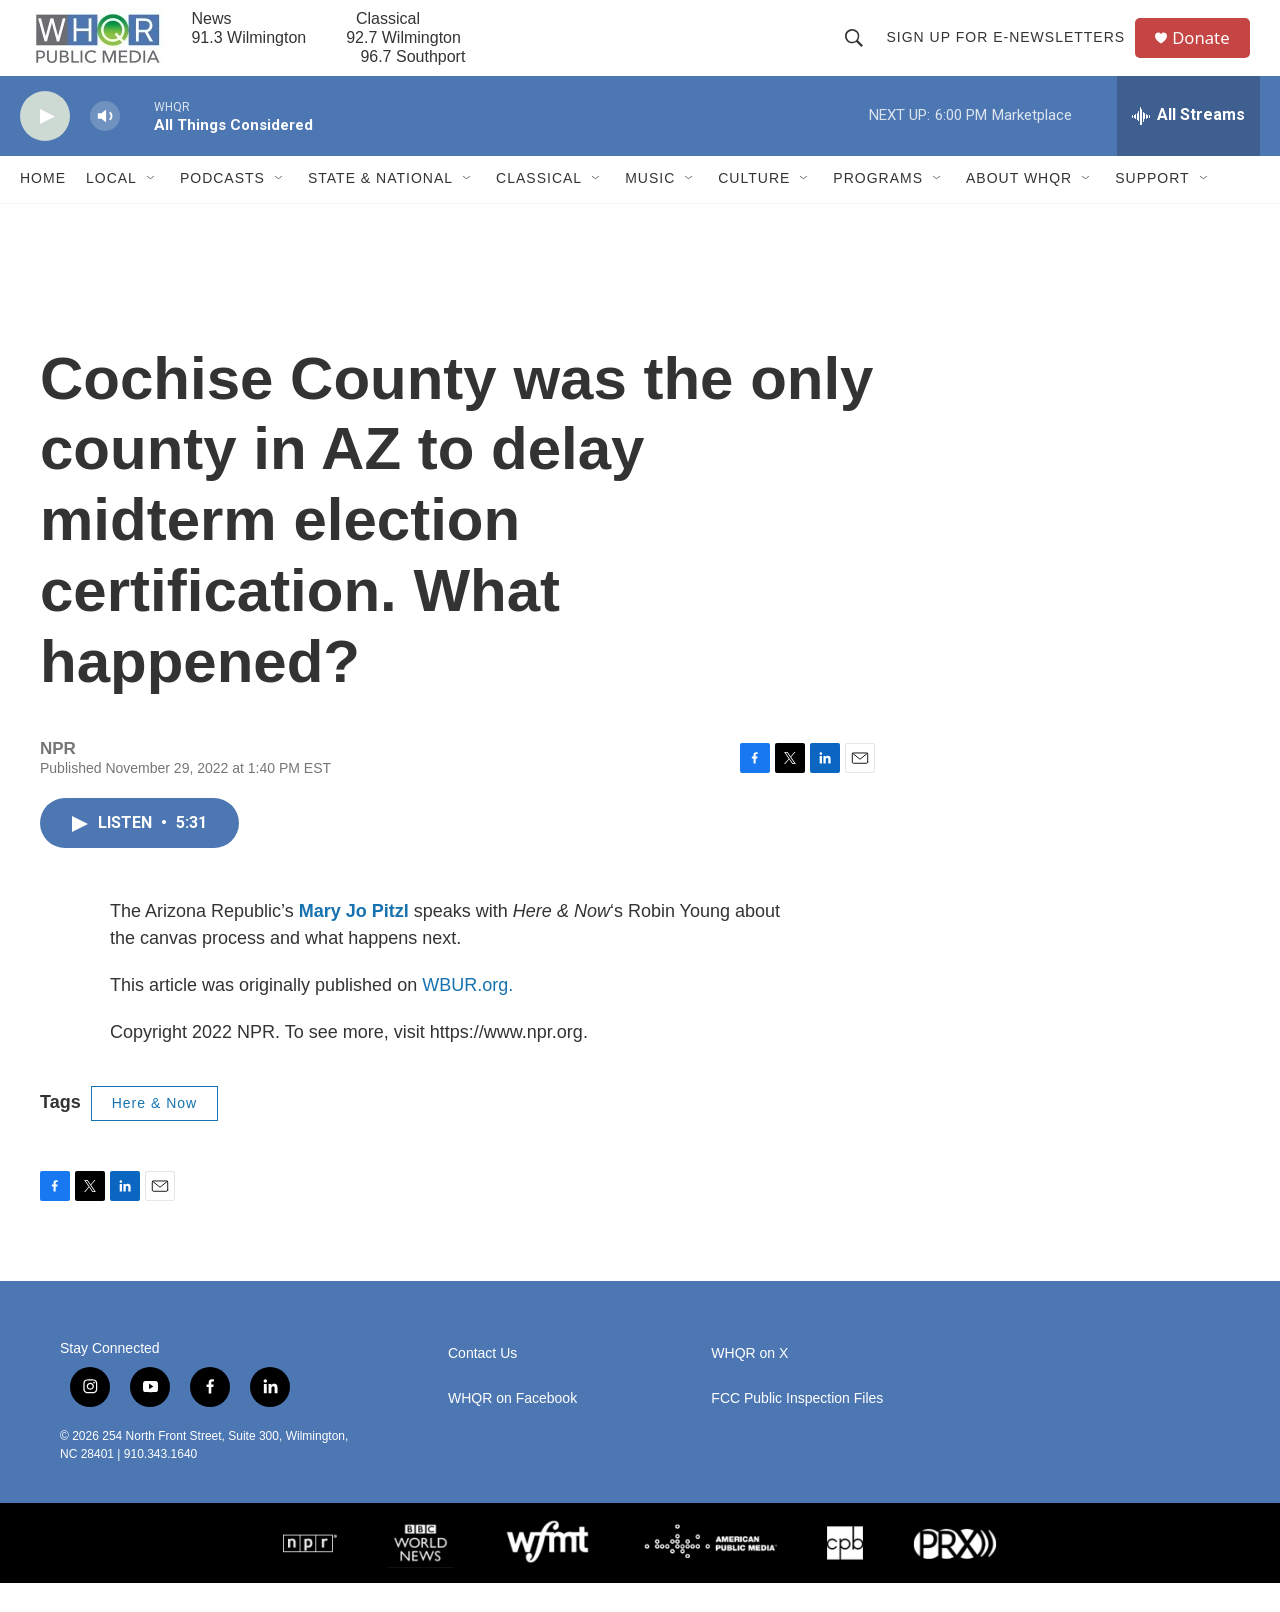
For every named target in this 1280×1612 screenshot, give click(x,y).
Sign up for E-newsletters (1011, 52)
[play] (45, 145)
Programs (878, 208)
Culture (754, 208)
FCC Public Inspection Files (797, 1427)
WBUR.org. (467, 1015)
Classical (539, 208)
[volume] (105, 145)
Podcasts (222, 208)
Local (111, 208)
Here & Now (154, 1133)
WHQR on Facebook (512, 1427)
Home (43, 208)
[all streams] (1188, 145)
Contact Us (482, 1382)
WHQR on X (749, 1382)
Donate (1209, 52)
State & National (380, 208)
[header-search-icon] (860, 52)
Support (1152, 208)
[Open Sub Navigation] (152, 208)
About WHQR (1019, 208)
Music (650, 208)
